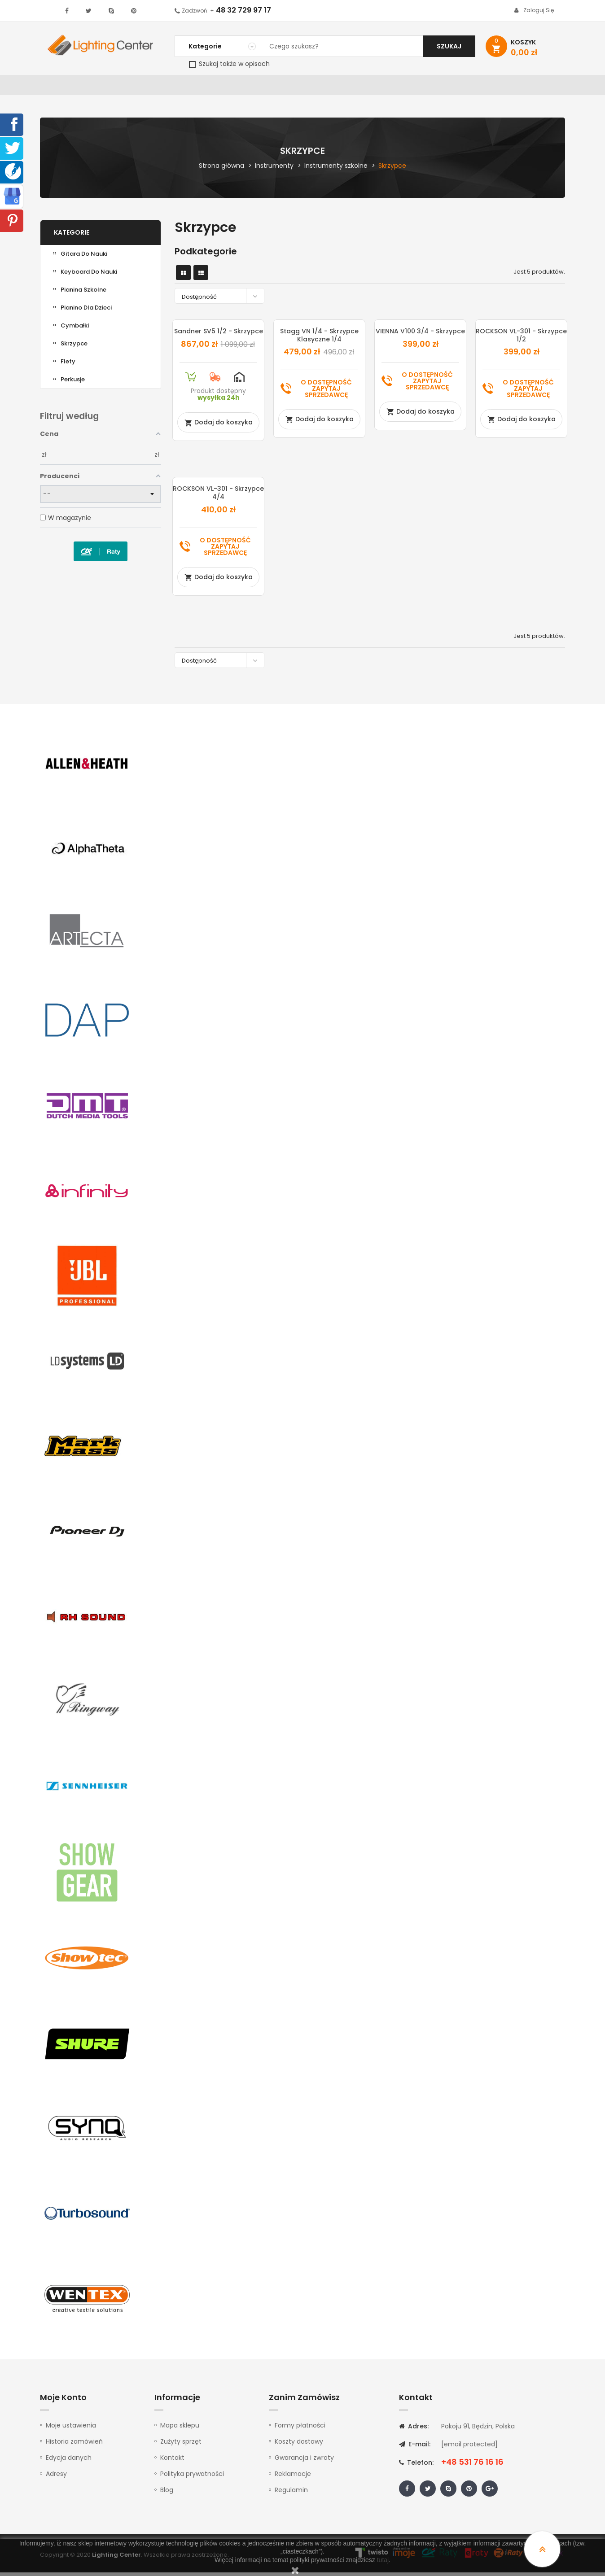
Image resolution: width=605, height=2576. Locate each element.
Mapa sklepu (179, 2428)
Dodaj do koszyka (218, 425)
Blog (166, 2493)
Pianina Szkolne (83, 293)
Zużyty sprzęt (181, 2445)
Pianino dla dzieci (86, 311)
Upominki (488, 87)
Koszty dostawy (299, 2445)
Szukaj (449, 46)
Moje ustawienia (71, 2428)
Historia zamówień (74, 2445)
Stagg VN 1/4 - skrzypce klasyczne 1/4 (319, 338)
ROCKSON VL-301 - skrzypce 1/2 (521, 338)
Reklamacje (293, 2477)
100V (231, 87)
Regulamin (291, 2493)
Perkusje (73, 383)
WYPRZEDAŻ (63, 87)
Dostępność (222, 299)
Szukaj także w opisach (229, 63)
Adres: (414, 2429)
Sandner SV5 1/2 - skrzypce (218, 334)
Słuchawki (411, 87)
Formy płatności (300, 2428)
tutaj (383, 2559)
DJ (150, 87)
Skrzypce (74, 347)
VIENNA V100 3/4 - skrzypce (420, 334)
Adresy (56, 2477)
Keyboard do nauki (89, 275)
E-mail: (414, 2447)
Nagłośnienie (188, 87)
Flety (68, 365)
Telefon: (416, 2466)
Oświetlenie (114, 87)
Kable (450, 87)
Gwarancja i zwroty (304, 2461)
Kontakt (530, 87)
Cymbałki (75, 329)
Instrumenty (272, 87)
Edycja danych (69, 2461)
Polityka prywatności (192, 2477)
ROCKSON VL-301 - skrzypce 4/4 (218, 496)
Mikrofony (361, 87)
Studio (318, 87)
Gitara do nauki (84, 257)
